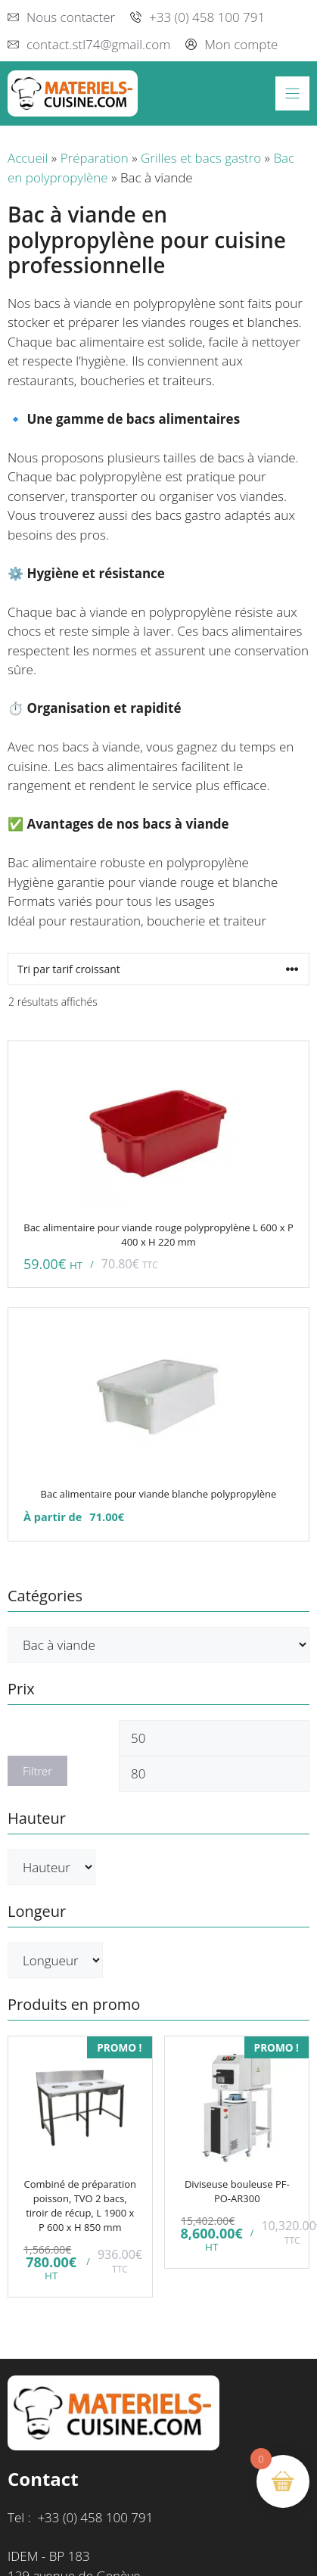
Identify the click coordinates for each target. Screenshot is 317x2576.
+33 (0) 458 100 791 (207, 17)
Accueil (28, 157)
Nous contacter (70, 17)
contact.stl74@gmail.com (98, 44)
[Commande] (158, 969)
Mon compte (241, 44)
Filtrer (37, 1770)
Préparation (95, 157)
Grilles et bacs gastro (201, 157)
